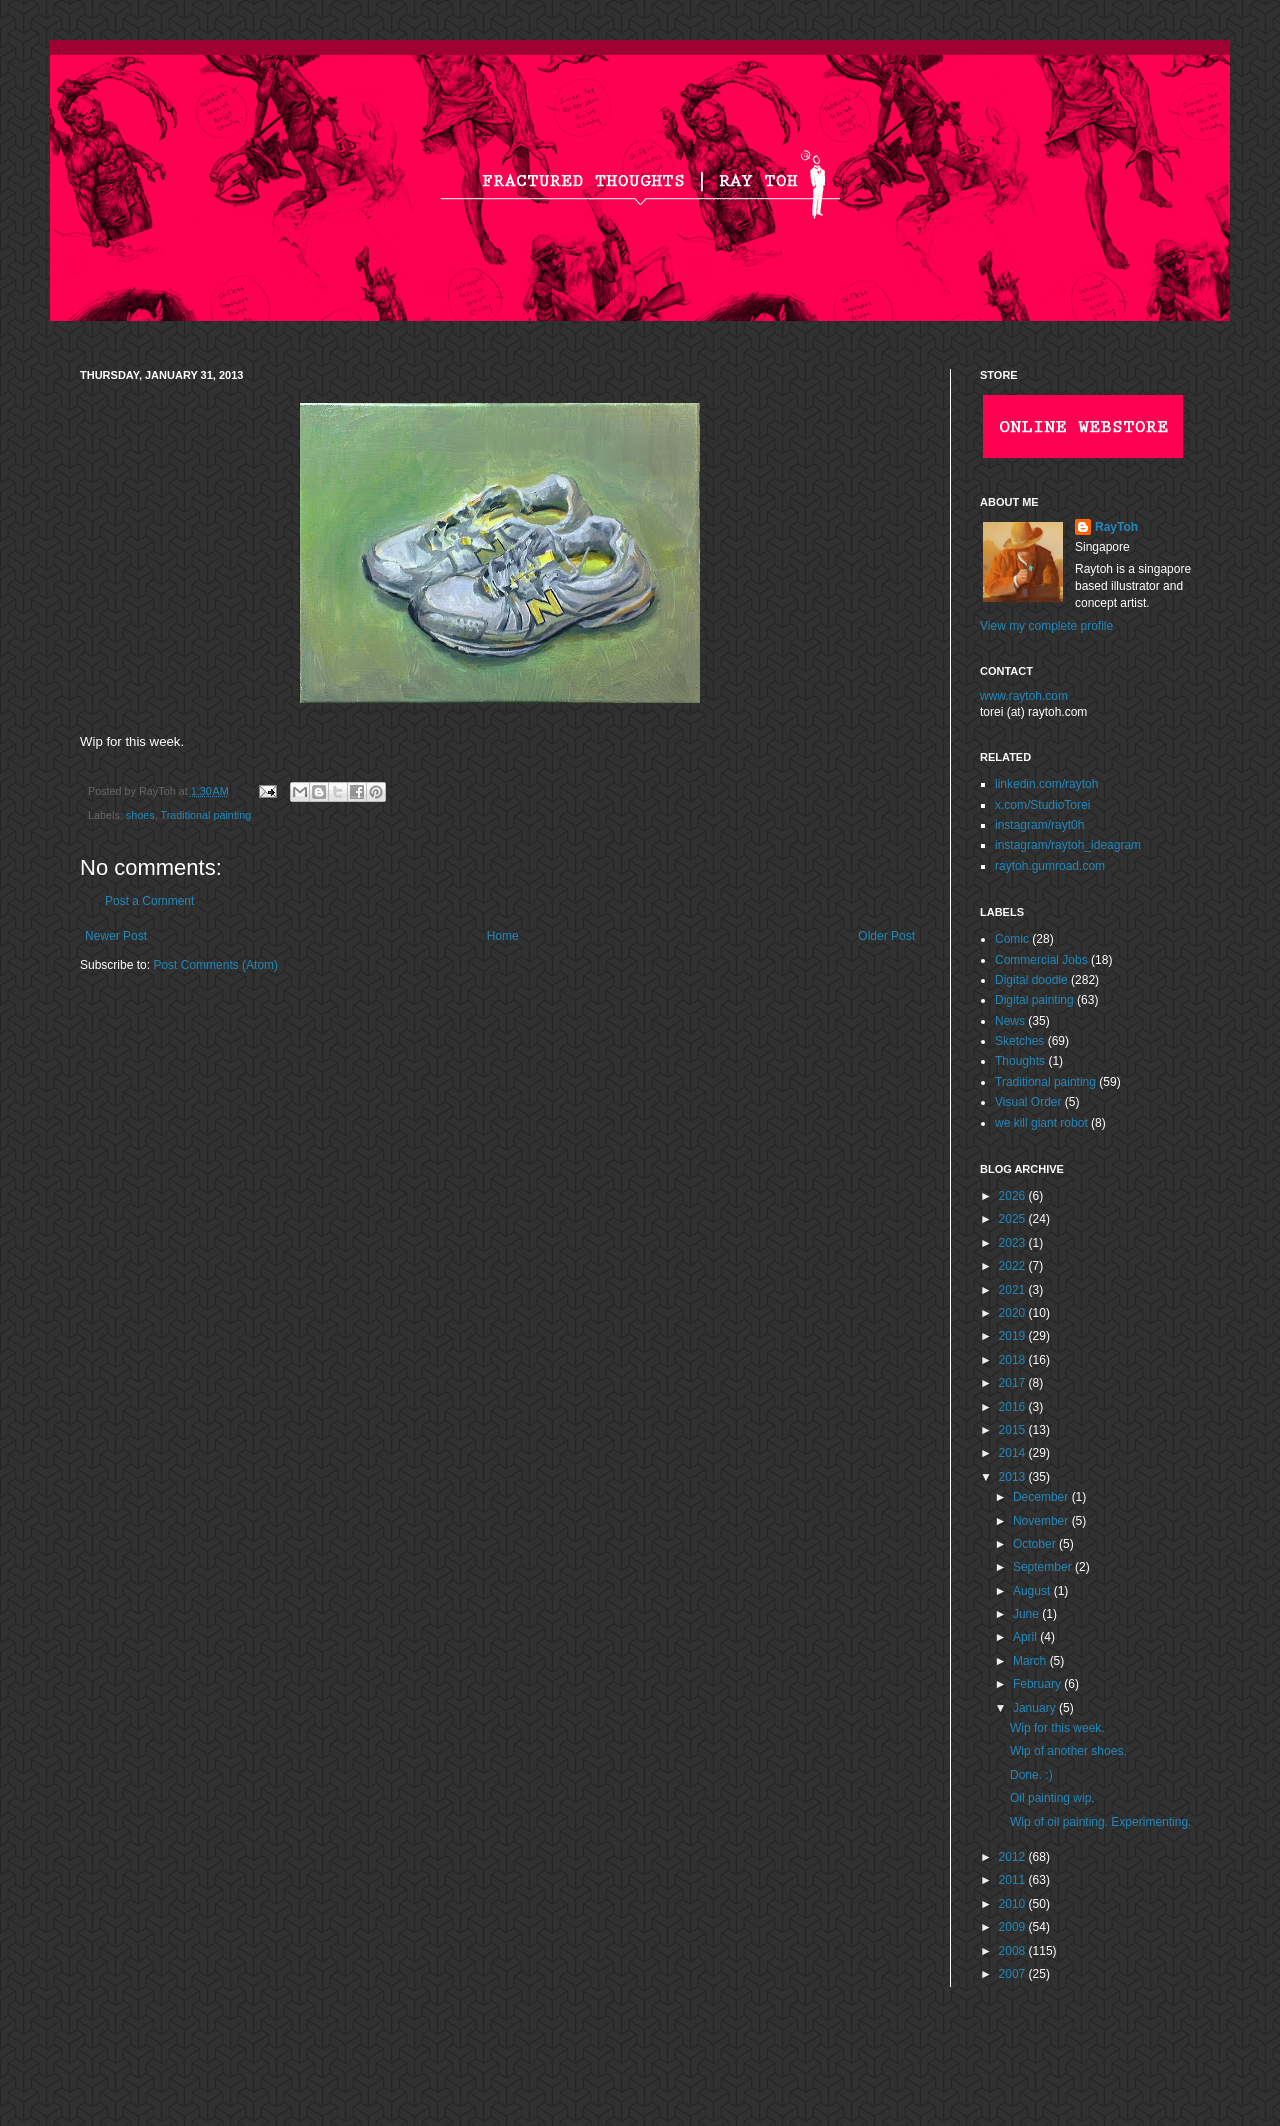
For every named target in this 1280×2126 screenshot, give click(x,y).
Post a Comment (149, 901)
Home (503, 936)
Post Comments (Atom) (215, 965)
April (1026, 1637)
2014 (1014, 1453)
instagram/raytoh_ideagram (1068, 845)
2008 (1014, 1951)
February (1038, 1684)
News (1010, 1021)
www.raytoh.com (1024, 696)
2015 (1014, 1430)
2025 (1014, 1219)
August (1033, 1591)
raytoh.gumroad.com (1050, 866)
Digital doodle (1031, 980)
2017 (1014, 1383)
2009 (1014, 1927)
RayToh (1116, 527)
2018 (1014, 1360)
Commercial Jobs (1041, 960)
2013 (1014, 1477)
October (1036, 1544)
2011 (1014, 1880)
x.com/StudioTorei (1042, 805)
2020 (1014, 1313)
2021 (1014, 1290)
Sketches (1019, 1041)
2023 (1014, 1243)
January (1036, 1708)
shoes (140, 815)
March (1031, 1661)
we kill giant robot (1041, 1123)
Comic (1012, 939)
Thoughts (1020, 1061)
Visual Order (1028, 1102)
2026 (1014, 1196)
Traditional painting (205, 815)
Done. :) (1031, 1775)
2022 (1014, 1266)
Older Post (886, 936)
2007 (1014, 1974)
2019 (1014, 1336)
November (1042, 1521)
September (1044, 1567)
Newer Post (116, 936)
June (1027, 1614)
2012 (1014, 1857)
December (1042, 1497)
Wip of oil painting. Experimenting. (1100, 1822)
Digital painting (1034, 1000)
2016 (1014, 1407)
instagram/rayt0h (1039, 825)
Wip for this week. (1057, 1728)
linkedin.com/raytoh (1046, 784)
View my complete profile (1046, 626)
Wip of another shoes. (1068, 1751)
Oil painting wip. (1052, 1798)
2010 (1014, 1904)
